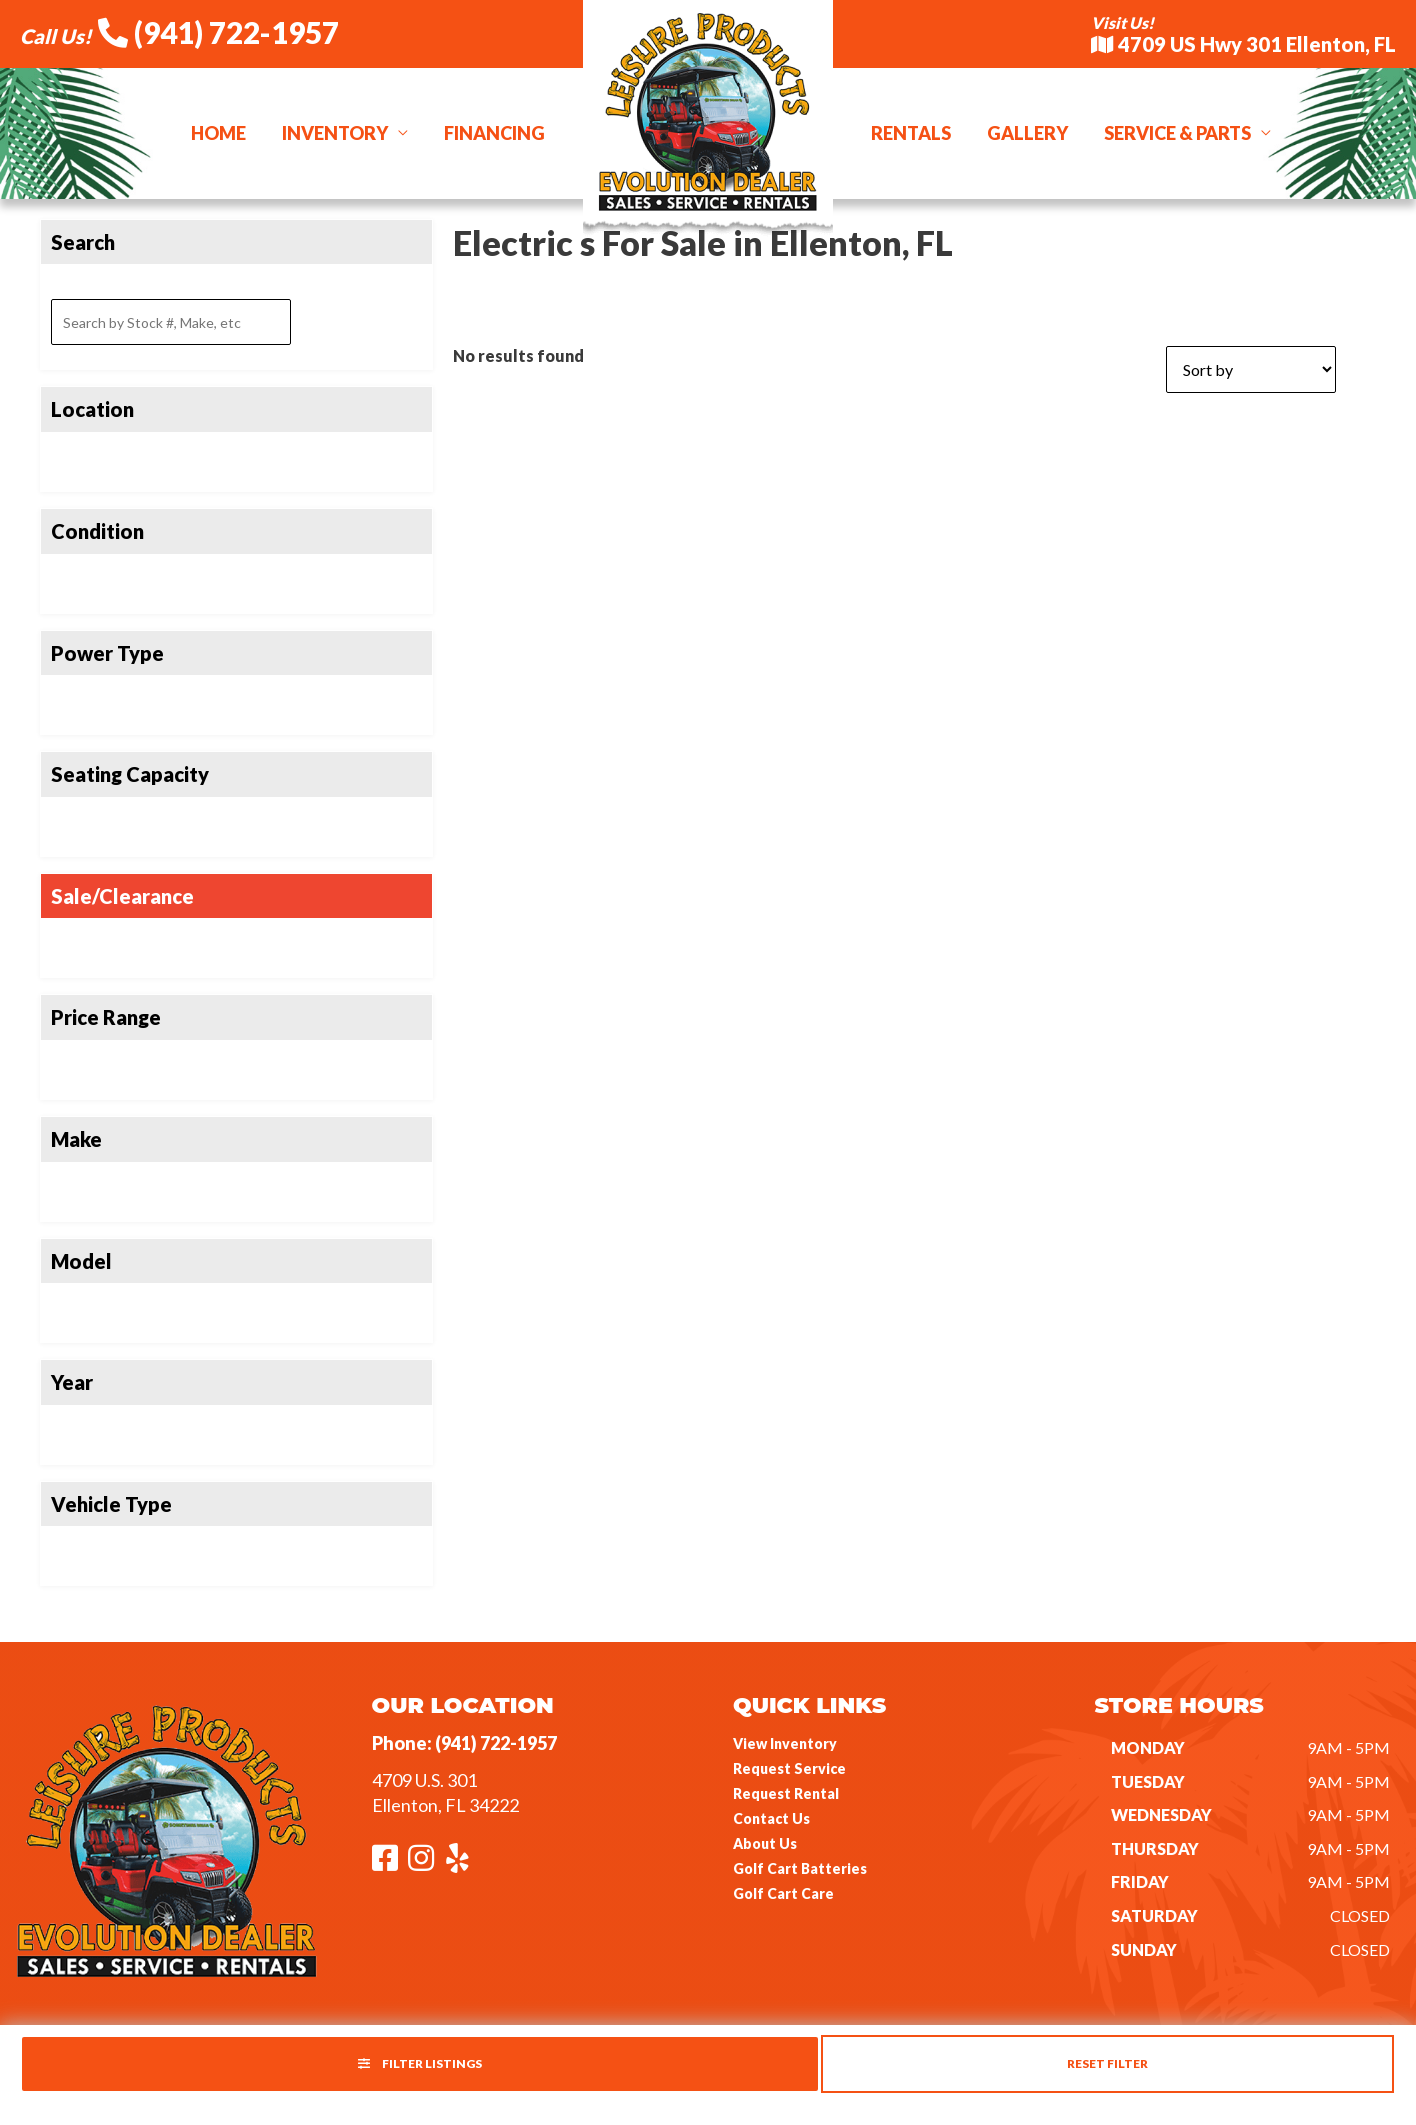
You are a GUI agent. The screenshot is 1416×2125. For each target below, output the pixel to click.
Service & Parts (1177, 133)
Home (218, 133)
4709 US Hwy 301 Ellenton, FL (1243, 44)
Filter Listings (420, 2063)
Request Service (789, 1768)
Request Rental (786, 1793)
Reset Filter (1107, 2063)
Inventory (335, 133)
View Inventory (785, 1743)
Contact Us (771, 1818)
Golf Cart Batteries (800, 1868)
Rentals (911, 133)
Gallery (1027, 133)
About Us (765, 1843)
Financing (494, 133)
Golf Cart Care (783, 1893)
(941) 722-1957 (218, 32)
